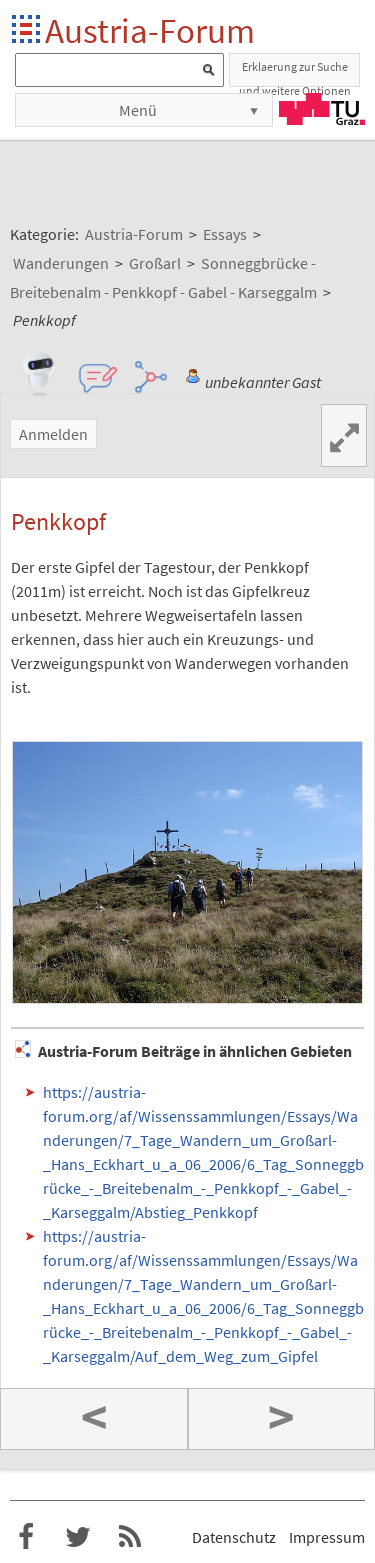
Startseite (27, 30)
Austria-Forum (150, 30)
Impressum (327, 1537)
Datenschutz (234, 1537)
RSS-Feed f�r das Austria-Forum (130, 1537)
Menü (138, 110)
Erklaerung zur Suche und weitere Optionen (295, 73)
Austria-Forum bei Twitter (78, 1537)
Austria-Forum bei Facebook (26, 1537)
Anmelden (53, 434)
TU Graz (322, 109)
